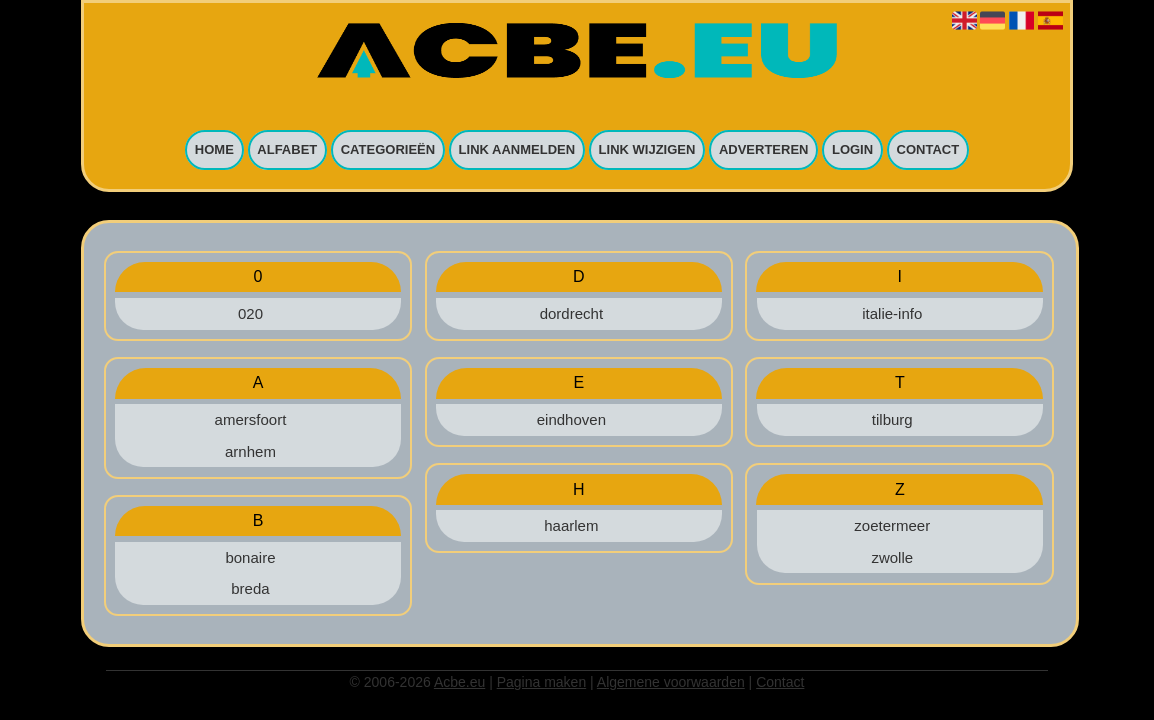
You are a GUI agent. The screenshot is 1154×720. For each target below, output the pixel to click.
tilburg (892, 419)
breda (250, 588)
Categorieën (388, 150)
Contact (928, 150)
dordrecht (571, 313)
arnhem (250, 451)
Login (852, 150)
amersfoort (251, 419)
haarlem (571, 525)
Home (214, 150)
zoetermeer (892, 525)
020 (250, 313)
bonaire (250, 557)
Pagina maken (542, 682)
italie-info (892, 313)
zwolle (892, 557)
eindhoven (571, 419)
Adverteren (764, 150)
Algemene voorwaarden (671, 682)
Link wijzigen (647, 150)
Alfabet (287, 150)
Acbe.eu (459, 682)
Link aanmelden (517, 150)
